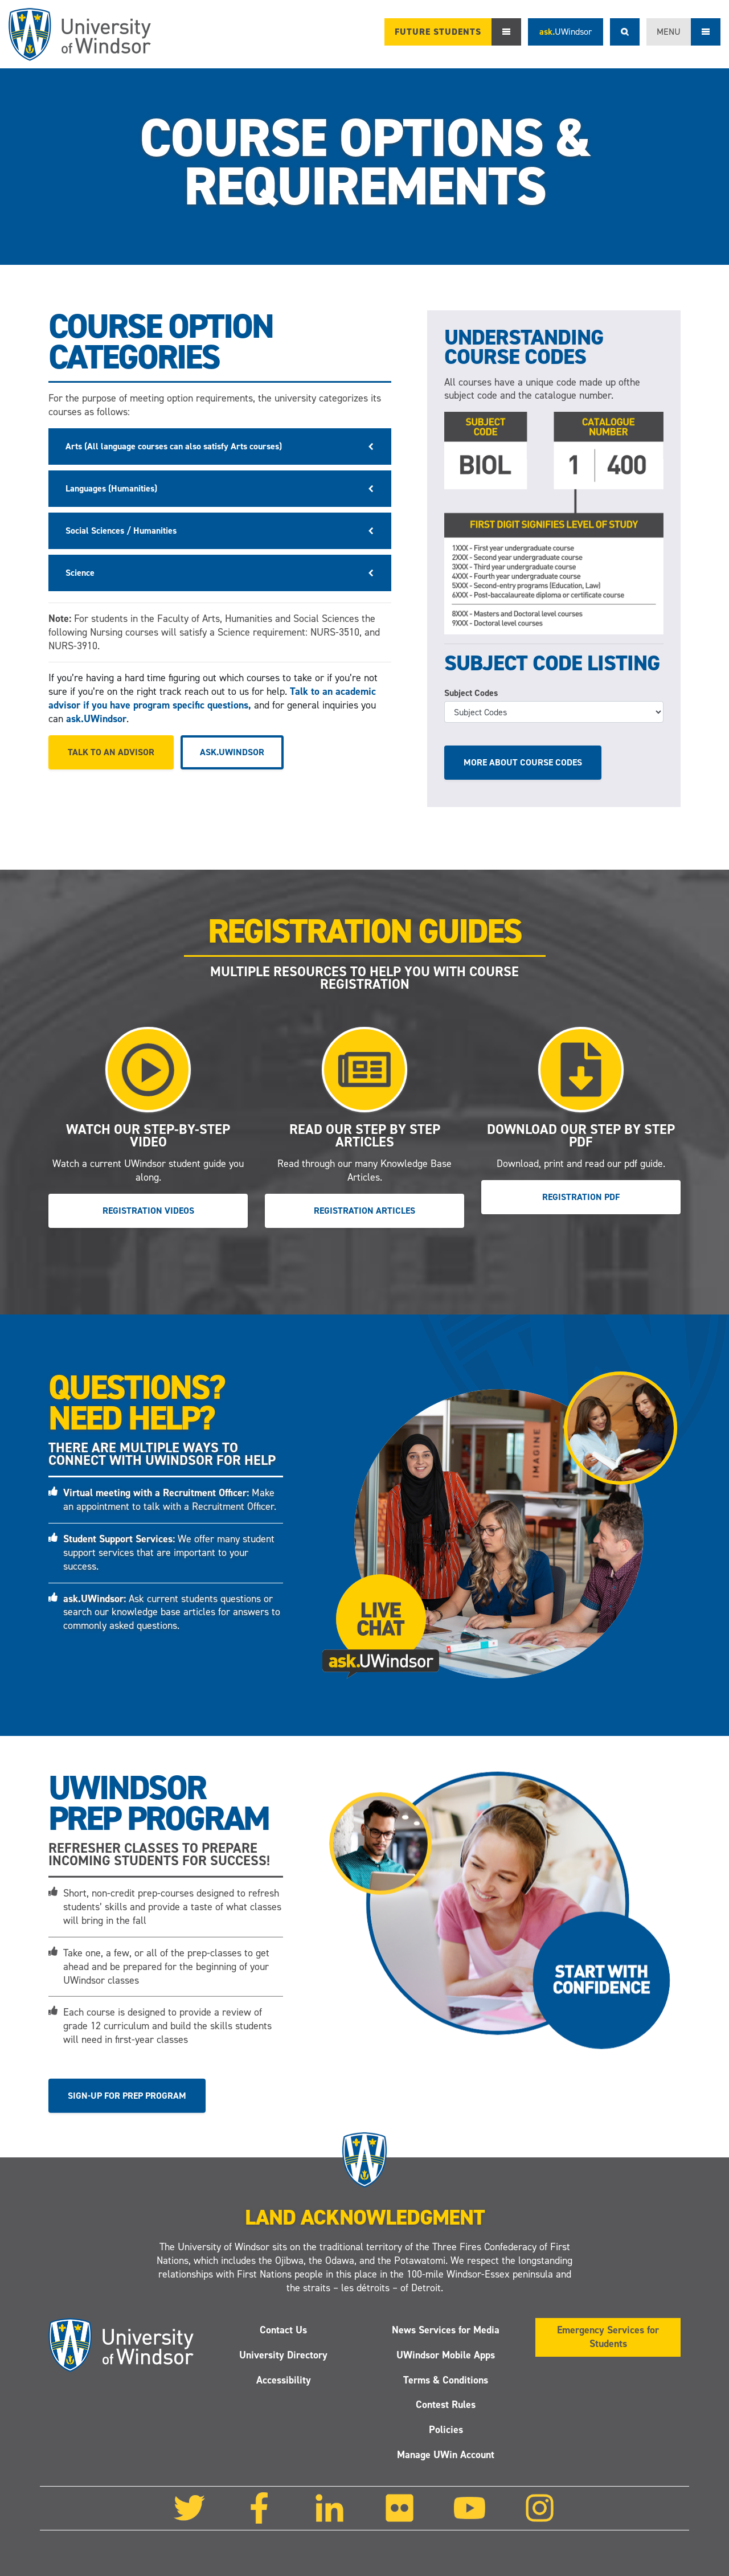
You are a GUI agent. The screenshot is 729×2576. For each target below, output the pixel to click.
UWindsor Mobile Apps (445, 2355)
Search (625, 32)
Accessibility (283, 2380)
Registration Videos (148, 1211)
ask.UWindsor (96, 719)
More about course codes (523, 762)
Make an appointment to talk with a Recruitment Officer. (169, 1499)
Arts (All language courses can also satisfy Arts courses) (173, 446)
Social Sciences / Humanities (121, 531)
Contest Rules (446, 2404)
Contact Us (283, 2330)
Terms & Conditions (445, 2380)
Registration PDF (581, 1197)
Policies (446, 2429)
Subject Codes (471, 693)
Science (80, 573)
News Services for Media (445, 2330)
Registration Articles (364, 1211)
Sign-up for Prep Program (127, 2095)
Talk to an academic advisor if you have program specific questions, (212, 698)
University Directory (283, 2355)
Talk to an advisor (111, 752)
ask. (565, 32)
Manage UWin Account (445, 2455)
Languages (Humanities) (111, 488)
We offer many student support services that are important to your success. (169, 1552)
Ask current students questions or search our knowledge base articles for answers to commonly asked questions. (171, 1612)
